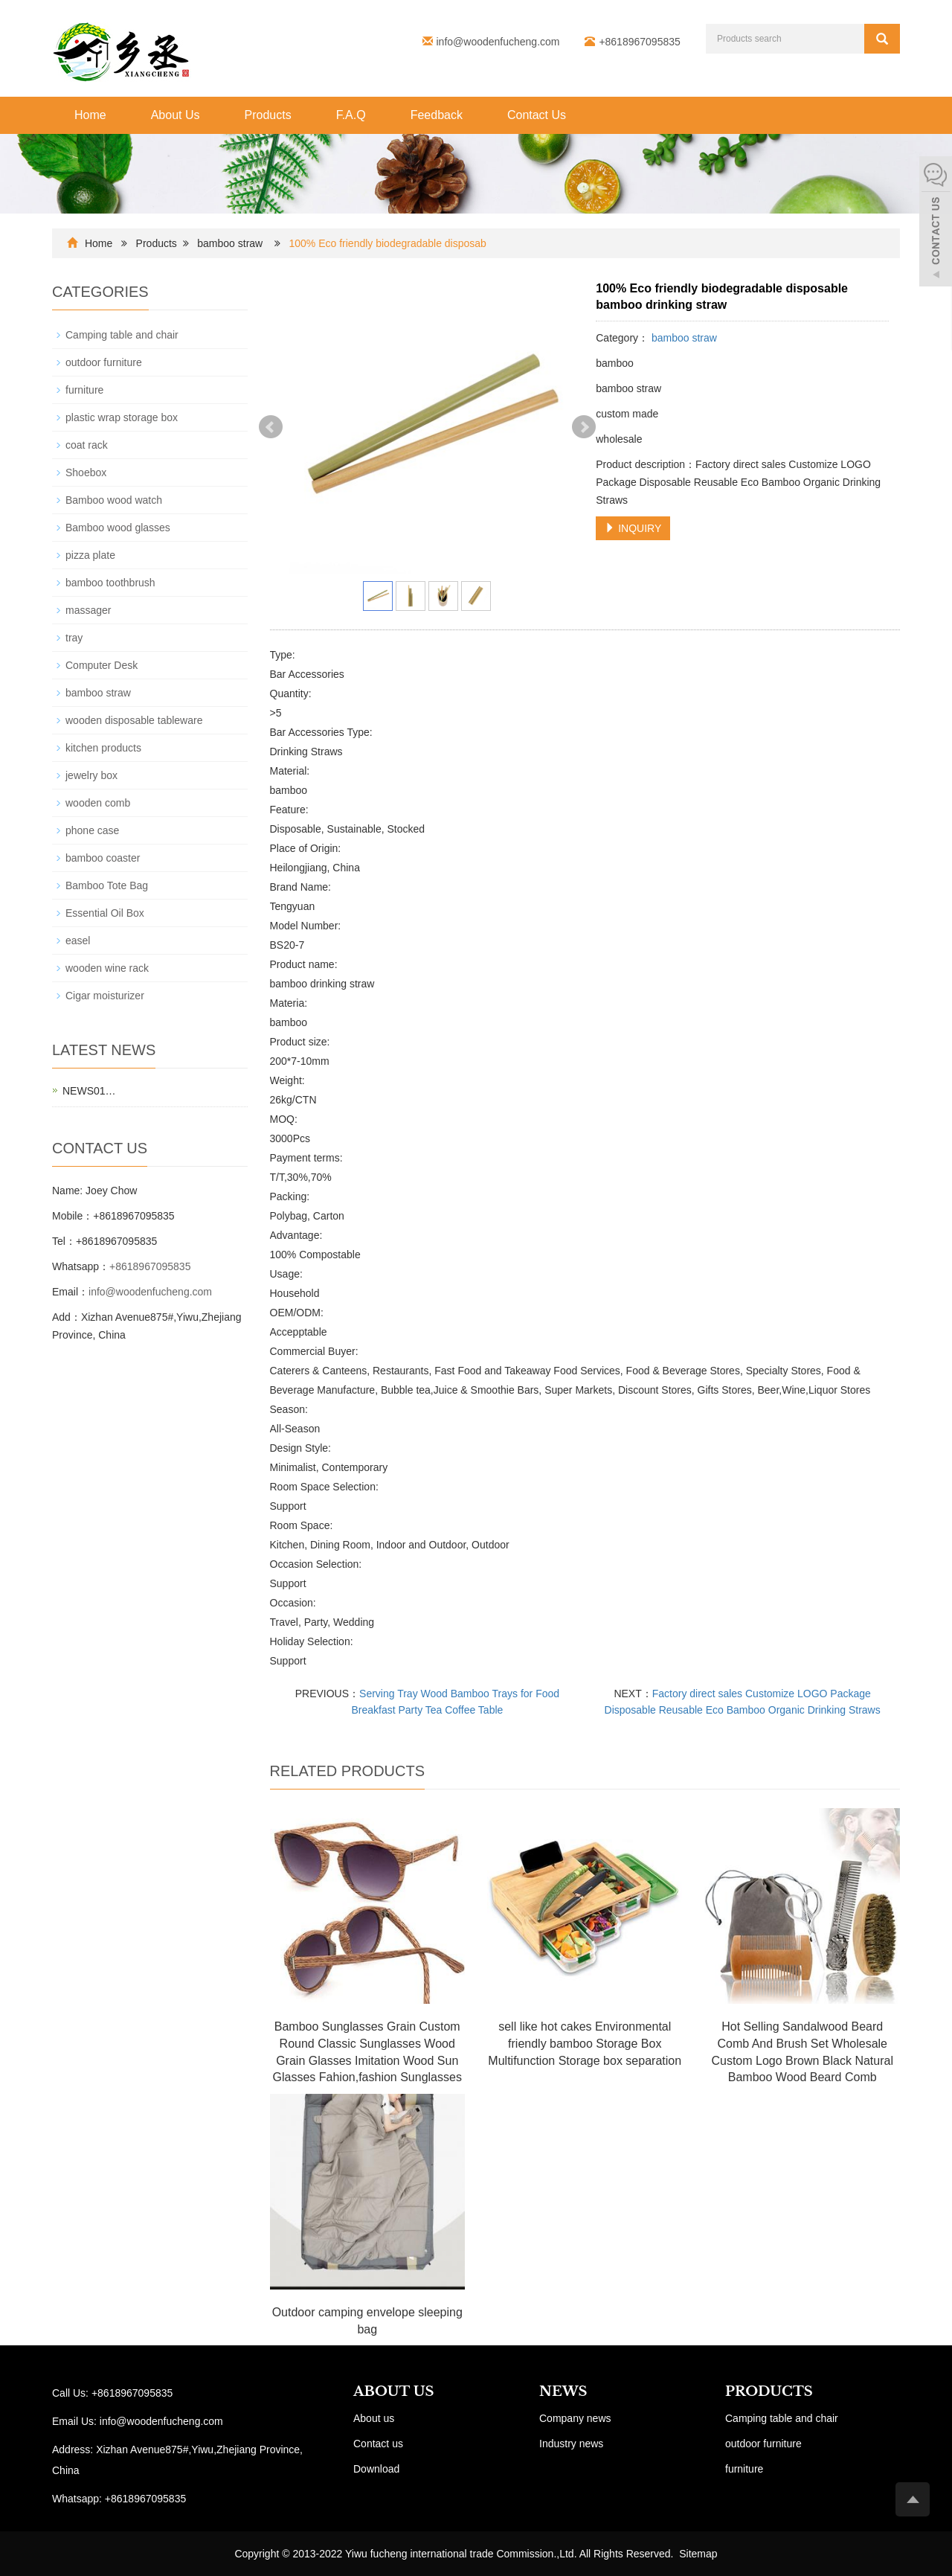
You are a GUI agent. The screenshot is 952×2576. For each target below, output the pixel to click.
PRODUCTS (769, 2391)
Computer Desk (101, 665)
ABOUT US (393, 2391)
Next (584, 427)
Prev (271, 427)
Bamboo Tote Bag (106, 885)
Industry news (571, 2444)
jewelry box (91, 775)
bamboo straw (230, 243)
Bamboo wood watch (113, 500)
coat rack (86, 445)
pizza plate (90, 555)
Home (90, 115)
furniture (84, 390)
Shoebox (85, 472)
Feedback (437, 115)
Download (376, 2469)
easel (77, 940)
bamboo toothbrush (110, 583)
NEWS (563, 2391)
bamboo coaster (102, 858)
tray (74, 638)
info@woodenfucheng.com (498, 42)
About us (373, 2418)
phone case (92, 830)
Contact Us (536, 115)
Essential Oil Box (104, 913)
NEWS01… (89, 1091)
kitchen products (103, 748)
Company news (575, 2418)
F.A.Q (351, 115)
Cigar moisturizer (104, 996)
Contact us (378, 2444)
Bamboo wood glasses (117, 528)
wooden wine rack (107, 968)
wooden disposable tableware (133, 720)
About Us (175, 115)
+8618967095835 (149, 1266)
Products (268, 115)
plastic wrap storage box (121, 417)
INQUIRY (633, 528)
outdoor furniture (103, 362)
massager (88, 610)
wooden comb (97, 803)
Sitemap (698, 2554)
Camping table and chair (121, 335)
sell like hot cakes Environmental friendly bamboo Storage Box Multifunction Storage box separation (584, 2043)
